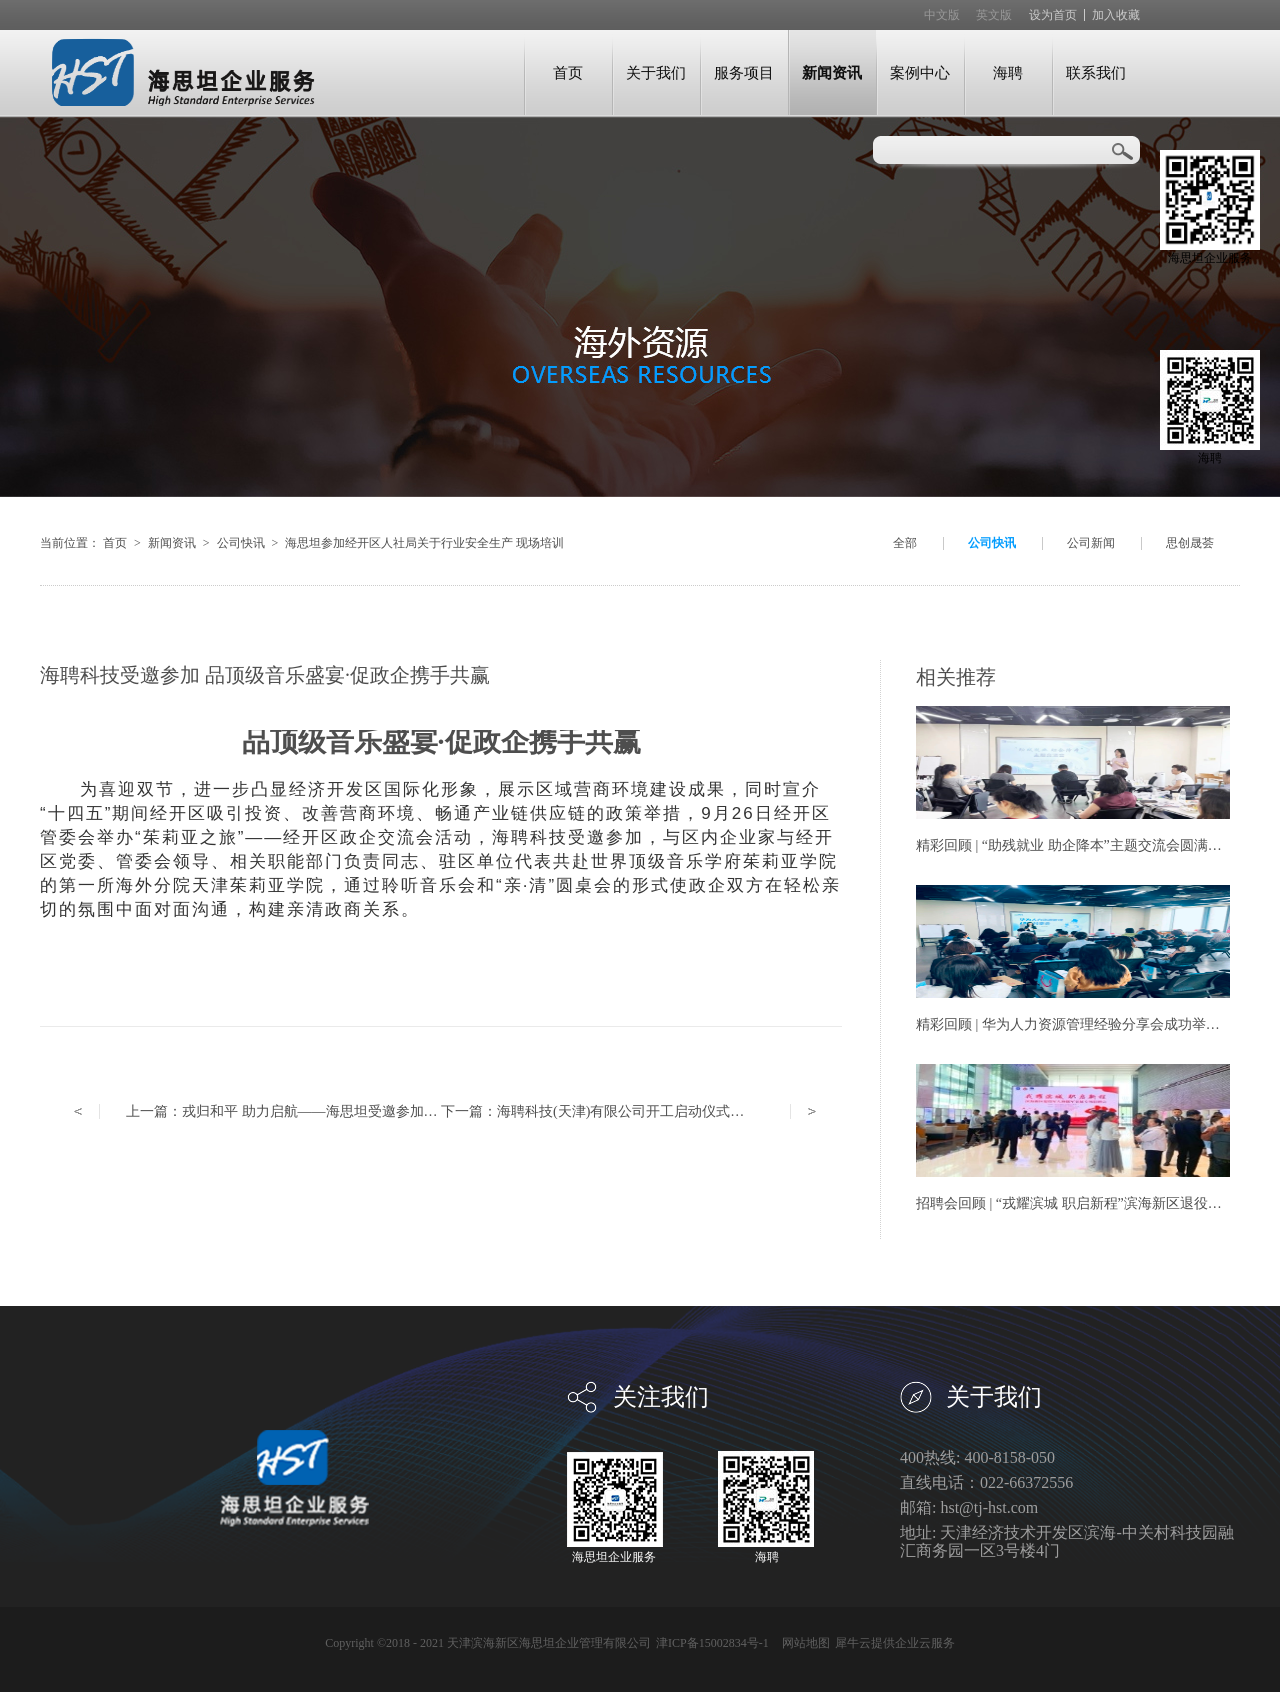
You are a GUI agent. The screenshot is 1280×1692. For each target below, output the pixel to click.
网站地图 (803, 1643)
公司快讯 (241, 543)
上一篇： (359, 1111)
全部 (905, 543)
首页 (568, 72)
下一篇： (613, 1111)
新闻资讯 (172, 543)
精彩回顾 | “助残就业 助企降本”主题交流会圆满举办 (1076, 845)
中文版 (942, 15)
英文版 (994, 15)
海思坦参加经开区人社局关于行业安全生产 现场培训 (424, 543)
